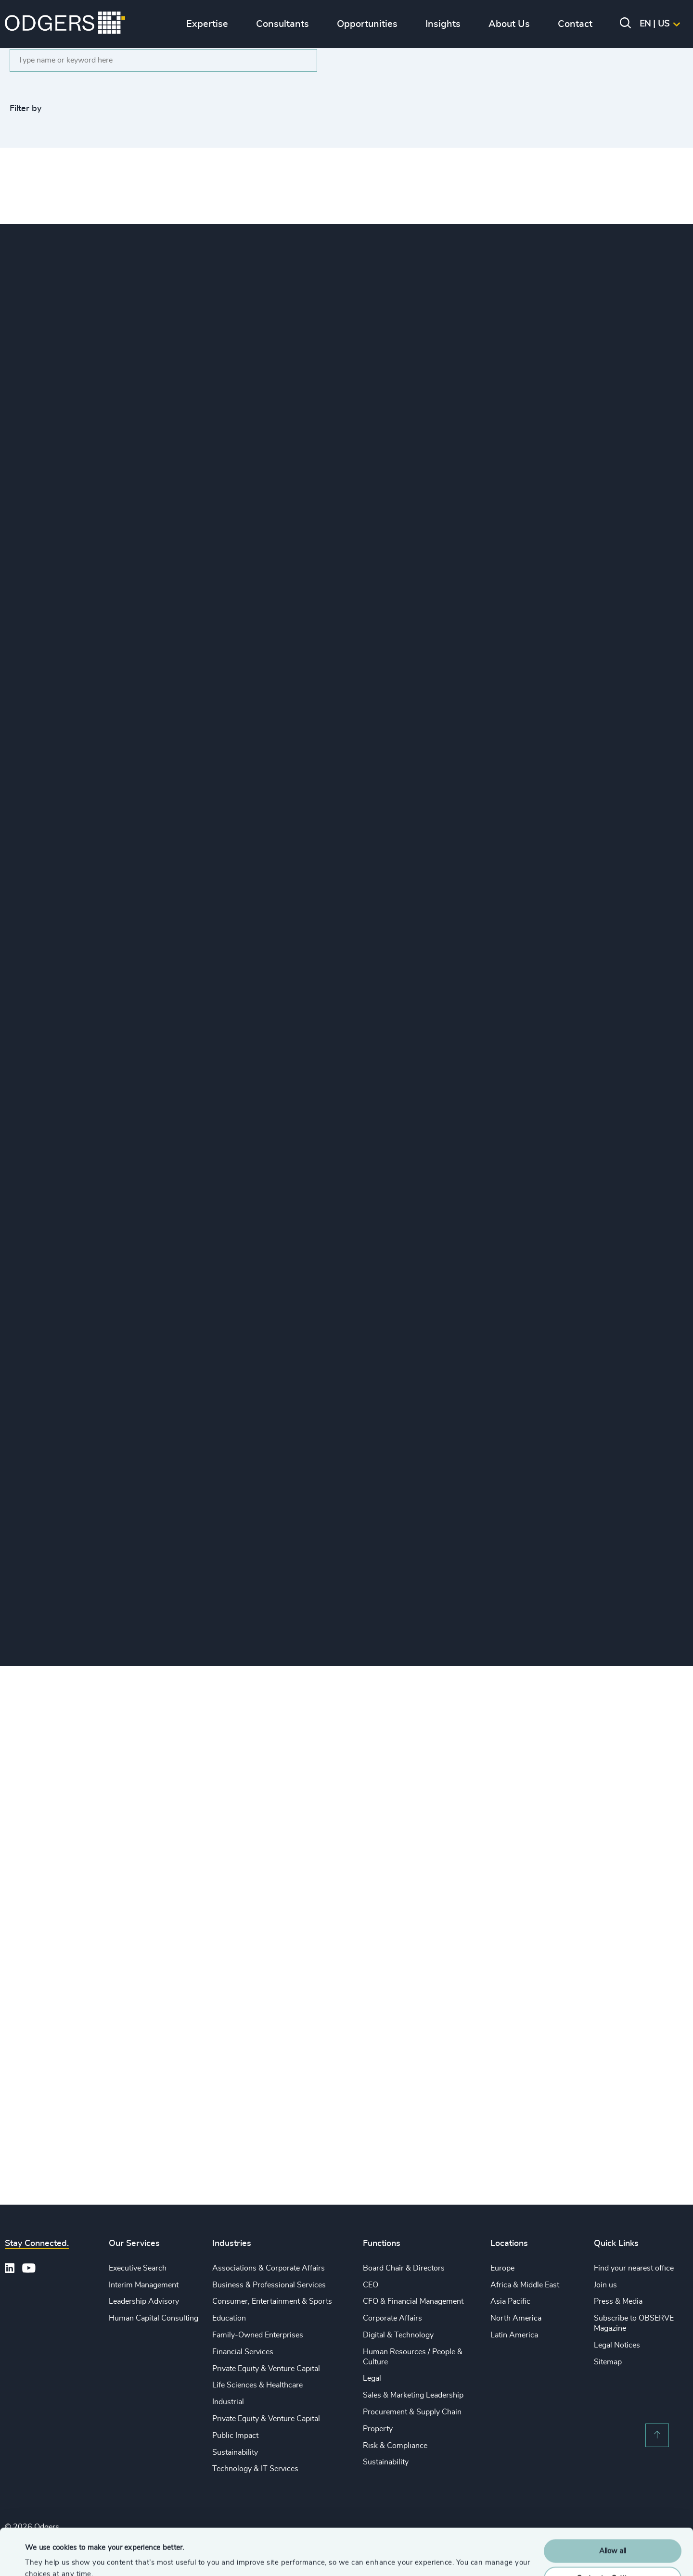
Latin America (514, 2335)
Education (229, 2318)
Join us (605, 2285)
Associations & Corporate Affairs (268, 2268)
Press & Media (618, 2301)
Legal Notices (617, 2345)
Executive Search (138, 2268)
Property (378, 2429)
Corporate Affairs (392, 2318)
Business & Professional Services (269, 2285)
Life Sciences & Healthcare (257, 2385)
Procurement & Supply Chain (412, 2412)
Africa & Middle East (524, 2285)
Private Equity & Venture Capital (266, 2369)
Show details (46, 2557)
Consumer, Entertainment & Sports (272, 2301)
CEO (370, 2285)
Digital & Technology (398, 2335)
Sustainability (235, 2452)
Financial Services (242, 2352)
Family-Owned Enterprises (257, 2335)
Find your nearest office (634, 2268)
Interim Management (144, 2285)
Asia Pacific (510, 2301)
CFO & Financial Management (413, 2301)
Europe (502, 2268)
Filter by (25, 108)
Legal (372, 2378)
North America (515, 2318)
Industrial (228, 2402)
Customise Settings (613, 2534)
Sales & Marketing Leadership (413, 2395)
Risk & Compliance (395, 2445)
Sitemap (608, 2362)
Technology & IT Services (255, 2469)
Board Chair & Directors (404, 2268)
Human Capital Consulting (153, 2318)
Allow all (612, 2507)
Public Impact (235, 2435)
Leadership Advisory (144, 2301)
